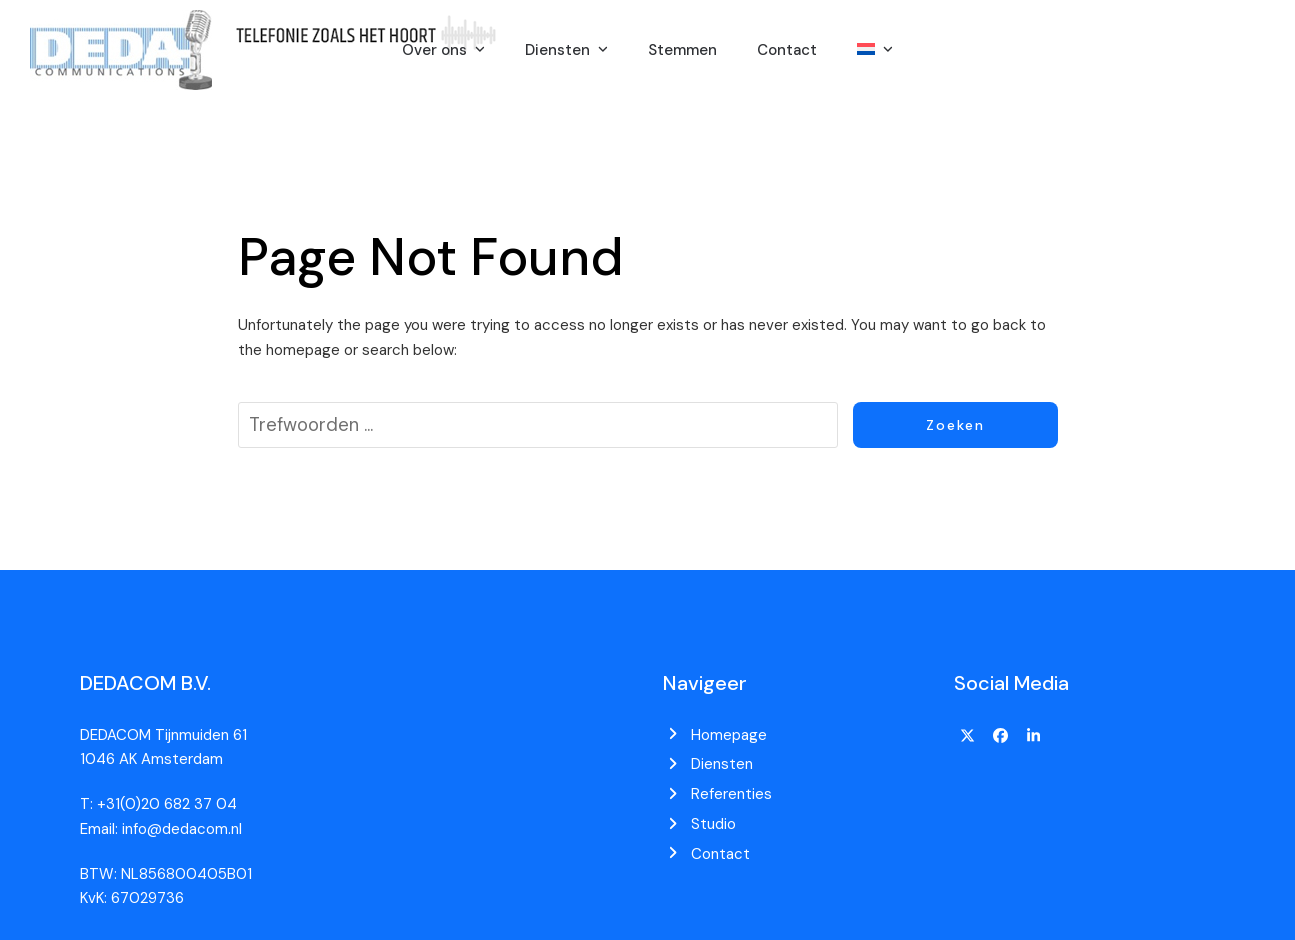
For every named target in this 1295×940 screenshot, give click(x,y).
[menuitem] (875, 50)
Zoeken (955, 425)
